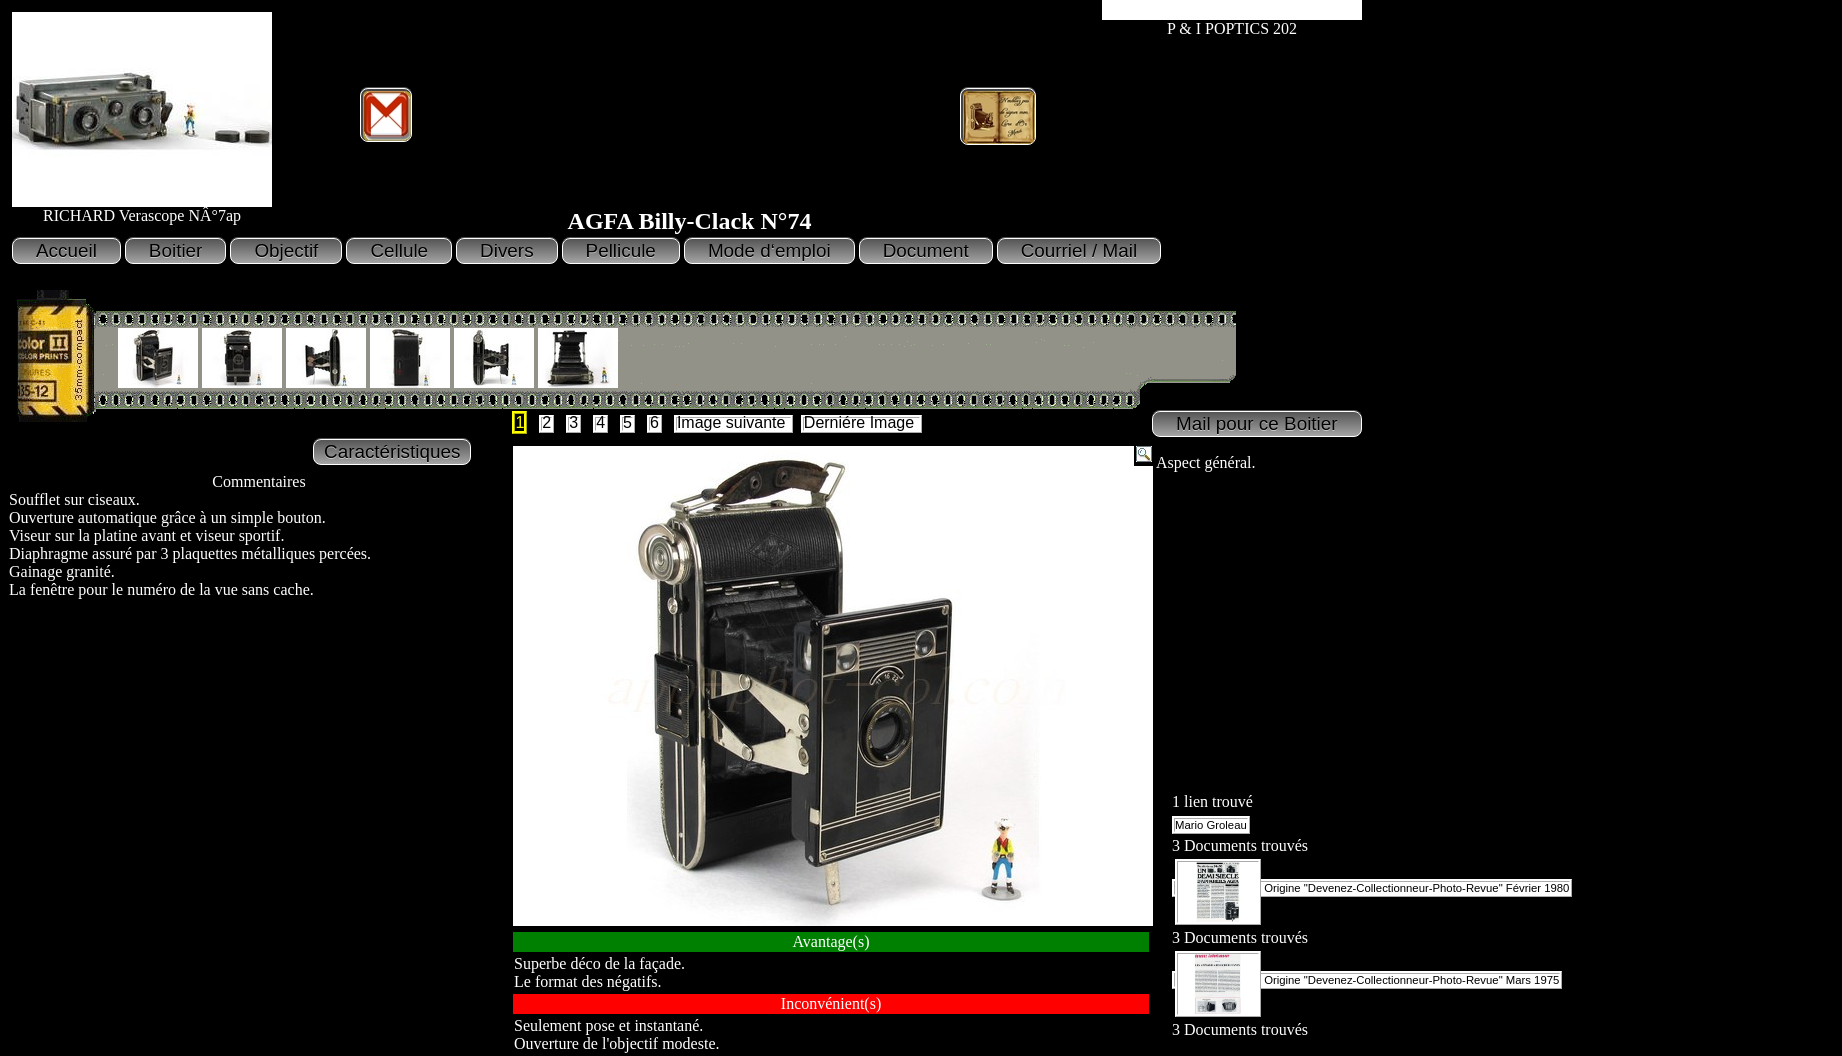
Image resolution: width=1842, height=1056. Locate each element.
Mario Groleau (1211, 825)
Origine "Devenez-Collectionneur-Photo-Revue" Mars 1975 (1367, 980)
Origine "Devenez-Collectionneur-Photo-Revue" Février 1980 (1372, 888)
